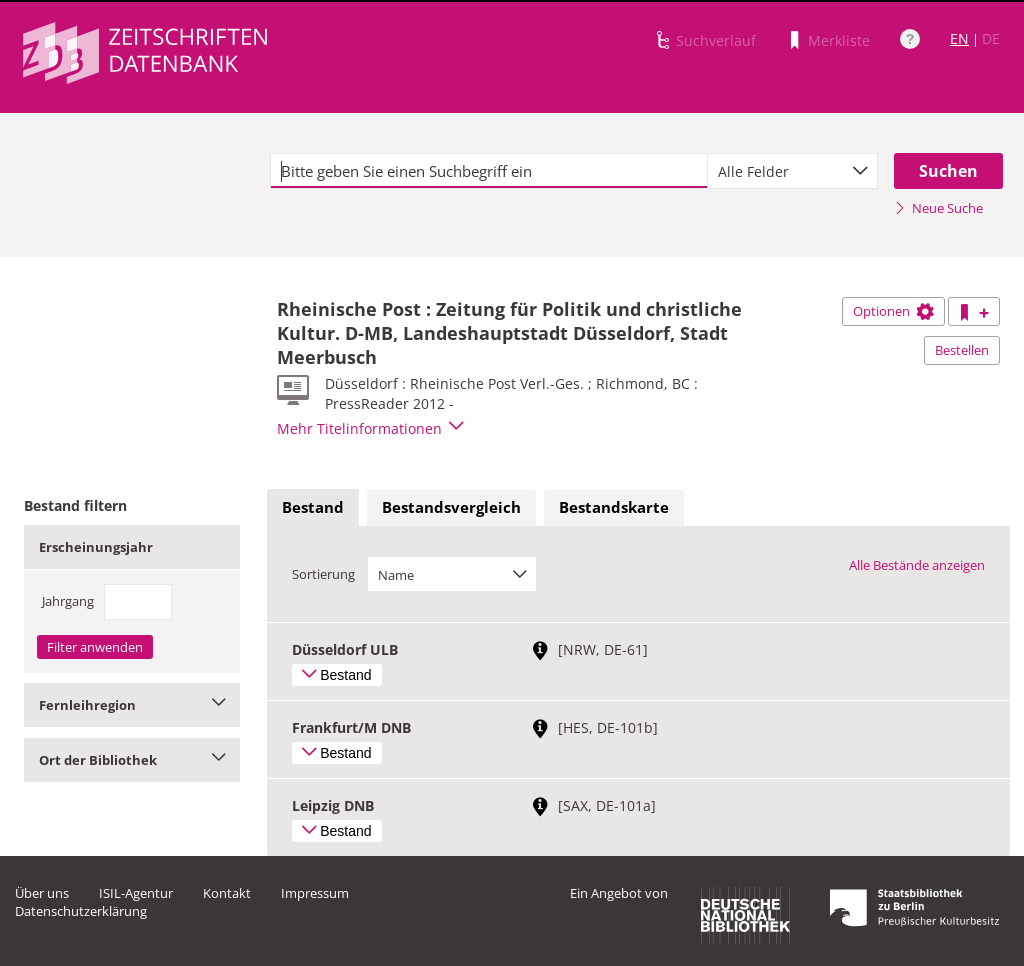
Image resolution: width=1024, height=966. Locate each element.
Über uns (42, 893)
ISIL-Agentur (136, 893)
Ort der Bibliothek (132, 760)
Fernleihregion (132, 705)
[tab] (313, 508)
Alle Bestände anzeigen (917, 565)
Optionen (893, 311)
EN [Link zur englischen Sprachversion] (959, 38)
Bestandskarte (614, 507)
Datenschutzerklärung (81, 911)
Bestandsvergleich (451, 507)
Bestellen (962, 350)
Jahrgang (68, 601)
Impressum (315, 893)
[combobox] (792, 171)
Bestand (313, 507)
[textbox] (489, 171)
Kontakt (227, 893)
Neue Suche (938, 208)
